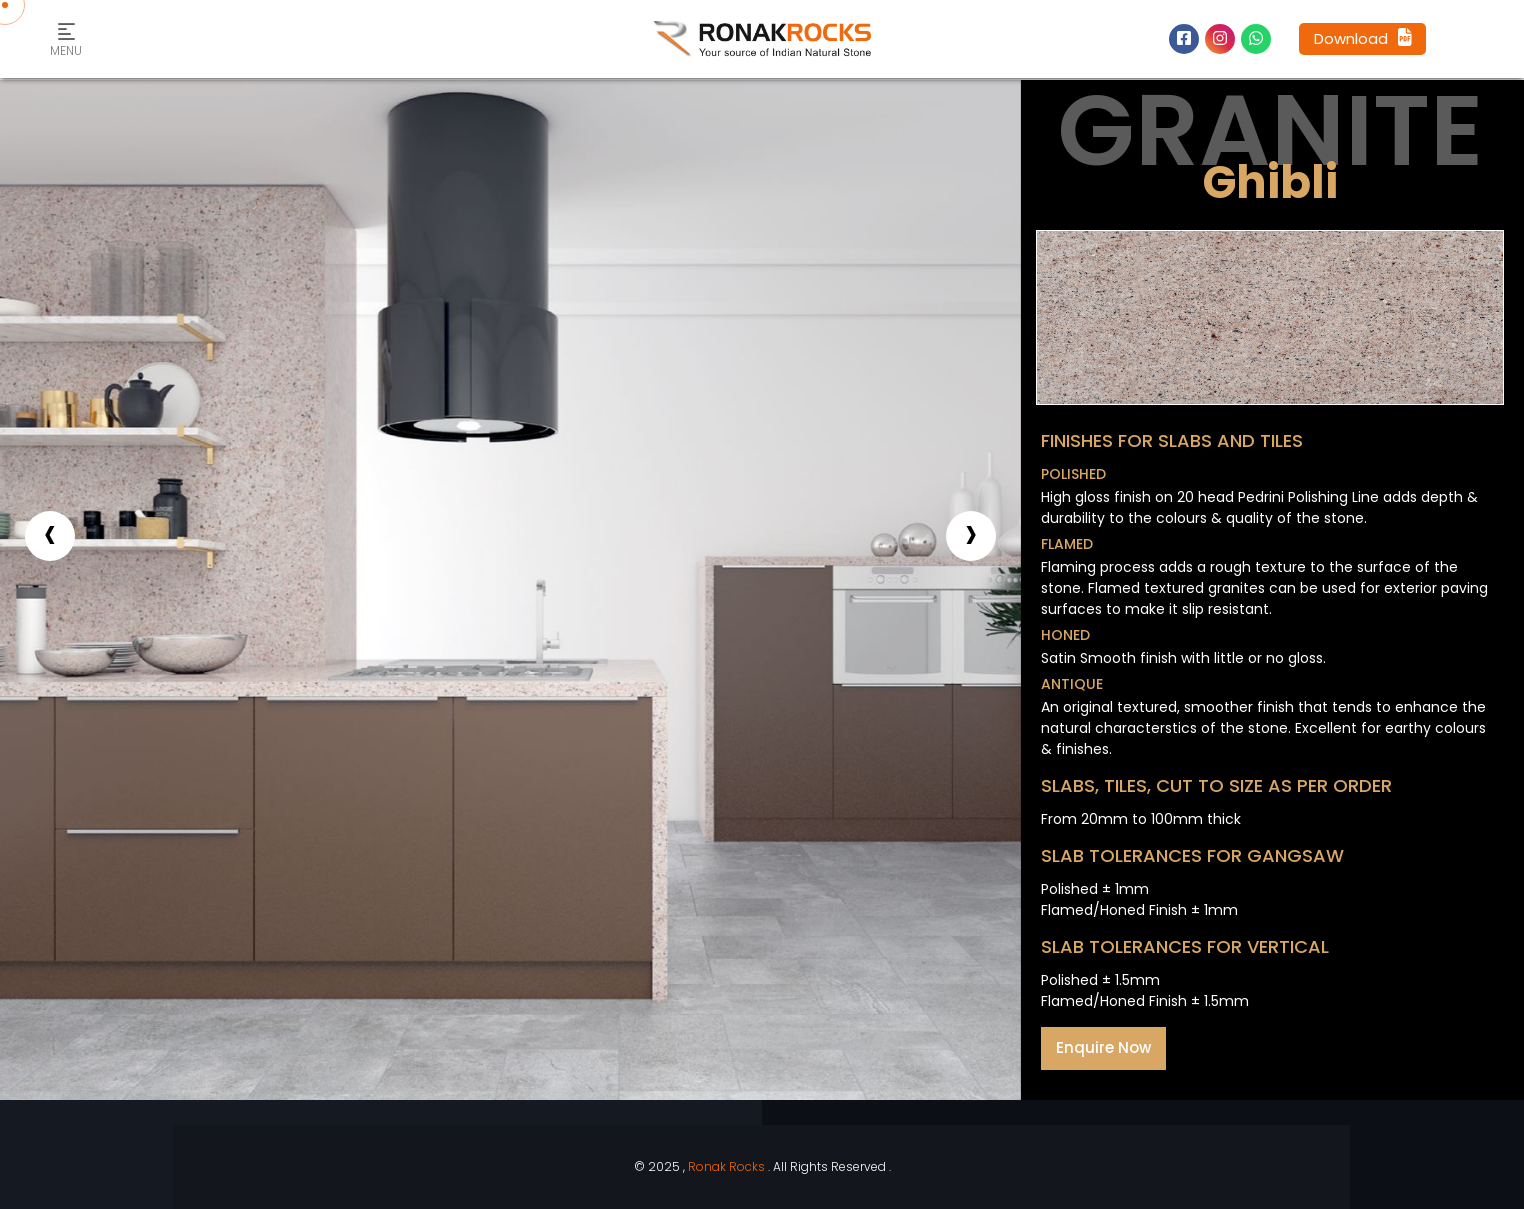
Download (1363, 38)
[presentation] (50, 536)
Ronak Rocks (726, 1166)
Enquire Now (1103, 1047)
